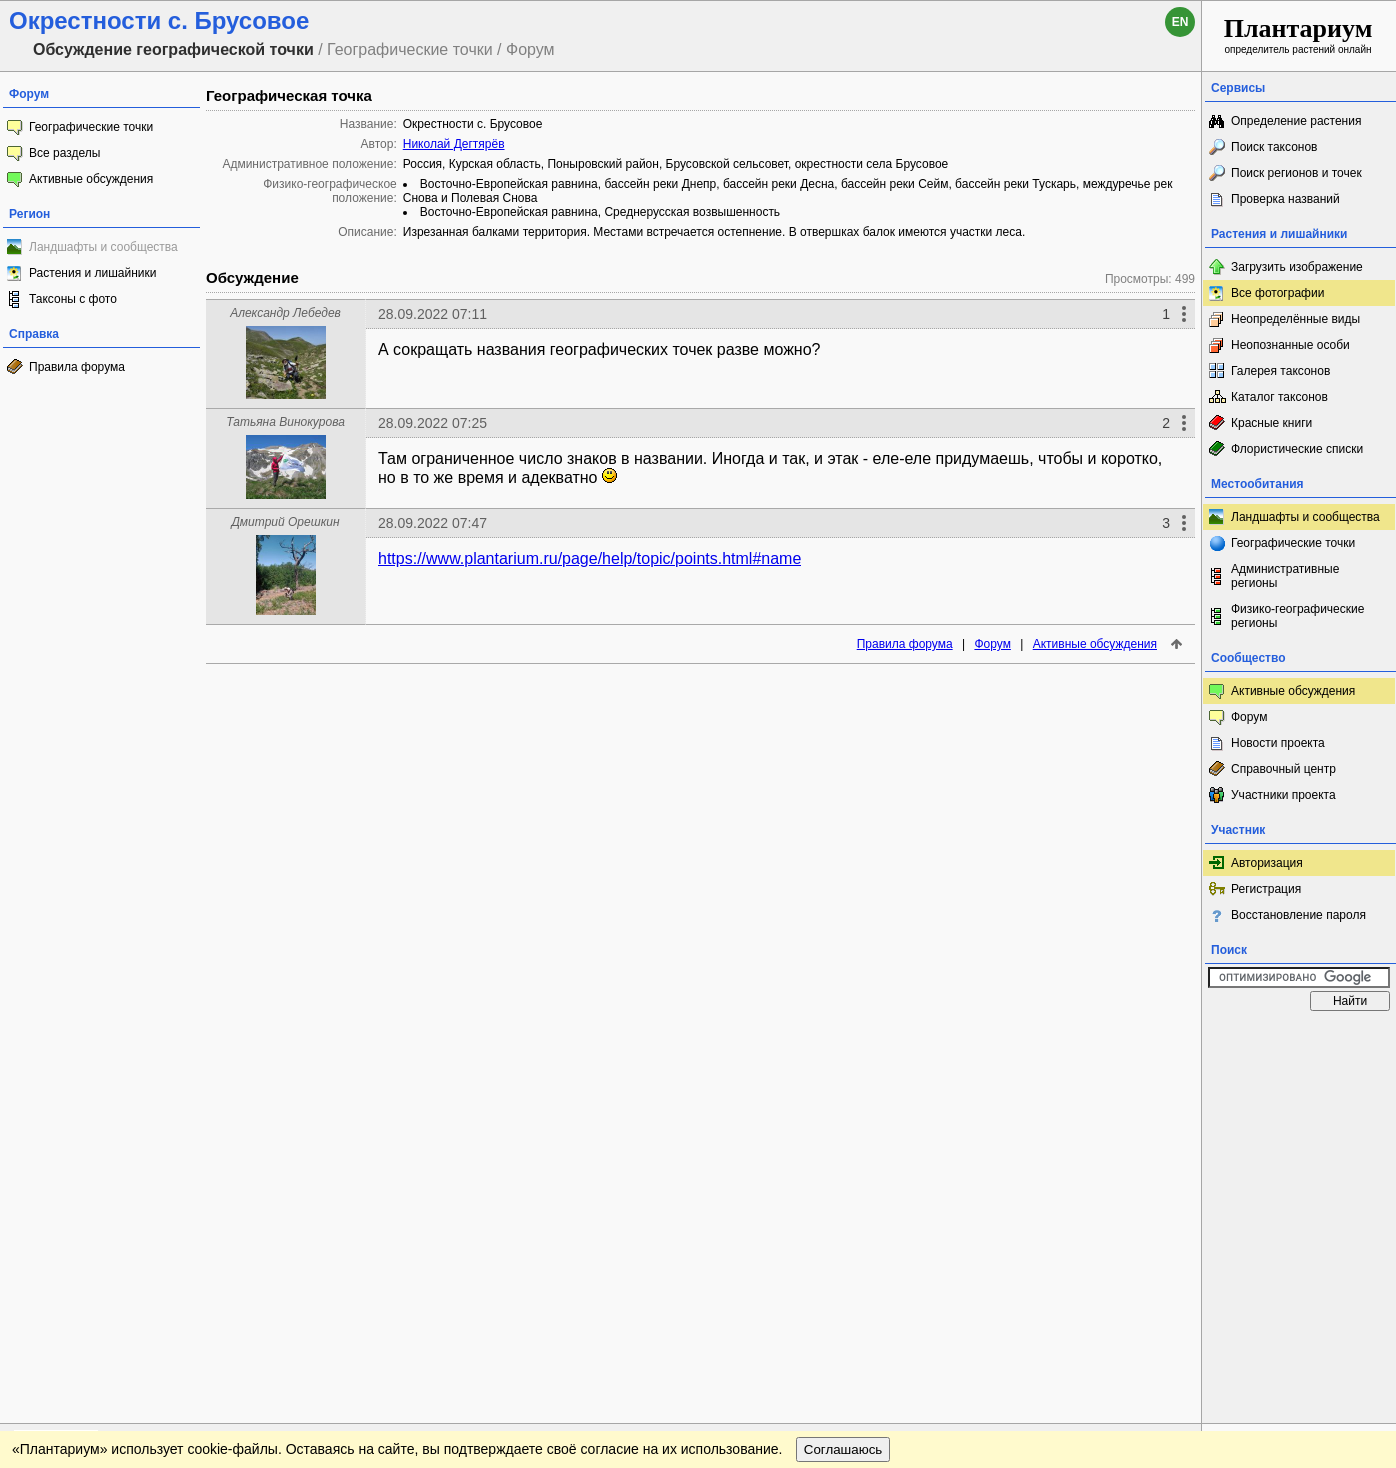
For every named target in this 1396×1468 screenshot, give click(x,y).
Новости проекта (1278, 743)
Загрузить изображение (1297, 267)
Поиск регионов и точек (1296, 173)
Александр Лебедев (285, 313)
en (1180, 22)
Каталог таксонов (1279, 397)
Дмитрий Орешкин (285, 522)
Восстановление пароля (1298, 915)
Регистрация (1266, 889)
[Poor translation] (73, 1186)
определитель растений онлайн (1298, 34)
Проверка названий (1285, 199)
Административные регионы (1285, 576)
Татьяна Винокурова (285, 422)
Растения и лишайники (93, 273)
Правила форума (77, 367)
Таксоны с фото (73, 299)
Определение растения (1296, 121)
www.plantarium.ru (1299, 1039)
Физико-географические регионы (1297, 616)
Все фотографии (1277, 293)
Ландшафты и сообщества (103, 247)
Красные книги (1271, 423)
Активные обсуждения (91, 179)
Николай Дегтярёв (454, 144)
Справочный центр (1283, 769)
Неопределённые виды (1295, 319)
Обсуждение (252, 277)
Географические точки (91, 127)
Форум (992, 644)
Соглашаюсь (843, 1080)
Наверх (1170, 1040)
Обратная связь (152, 1040)
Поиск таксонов (1274, 147)
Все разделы (64, 153)
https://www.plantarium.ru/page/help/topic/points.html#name (589, 558)
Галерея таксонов (1280, 371)
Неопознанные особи (1290, 345)
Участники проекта (1283, 795)
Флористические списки (1297, 449)
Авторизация (1267, 863)
